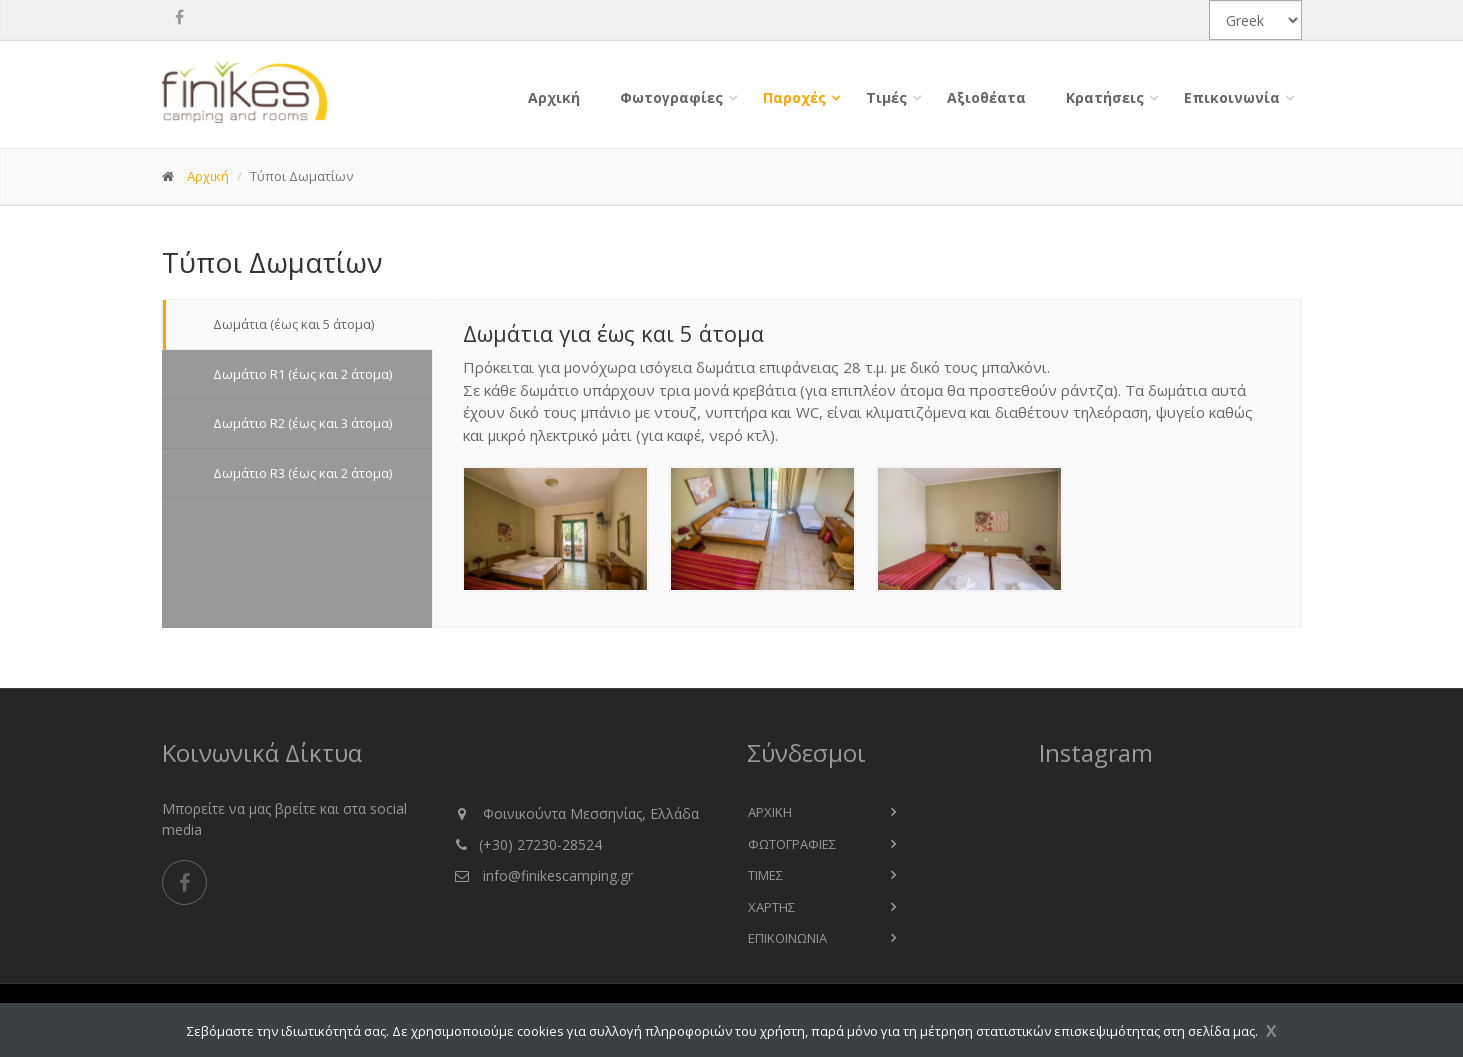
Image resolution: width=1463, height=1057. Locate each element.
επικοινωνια (787, 938)
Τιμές (886, 97)
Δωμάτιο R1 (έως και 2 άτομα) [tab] (297, 374)
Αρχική (554, 97)
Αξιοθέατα (986, 97)
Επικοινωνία (1232, 97)
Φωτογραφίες (671, 97)
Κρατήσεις (1105, 97)
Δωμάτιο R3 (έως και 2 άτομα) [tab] (297, 473)
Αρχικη (770, 812)
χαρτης (771, 907)
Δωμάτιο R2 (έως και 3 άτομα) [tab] (297, 423)
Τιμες (765, 875)
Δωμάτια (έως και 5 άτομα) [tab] (288, 324)
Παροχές (794, 97)
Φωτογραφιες (792, 844)
